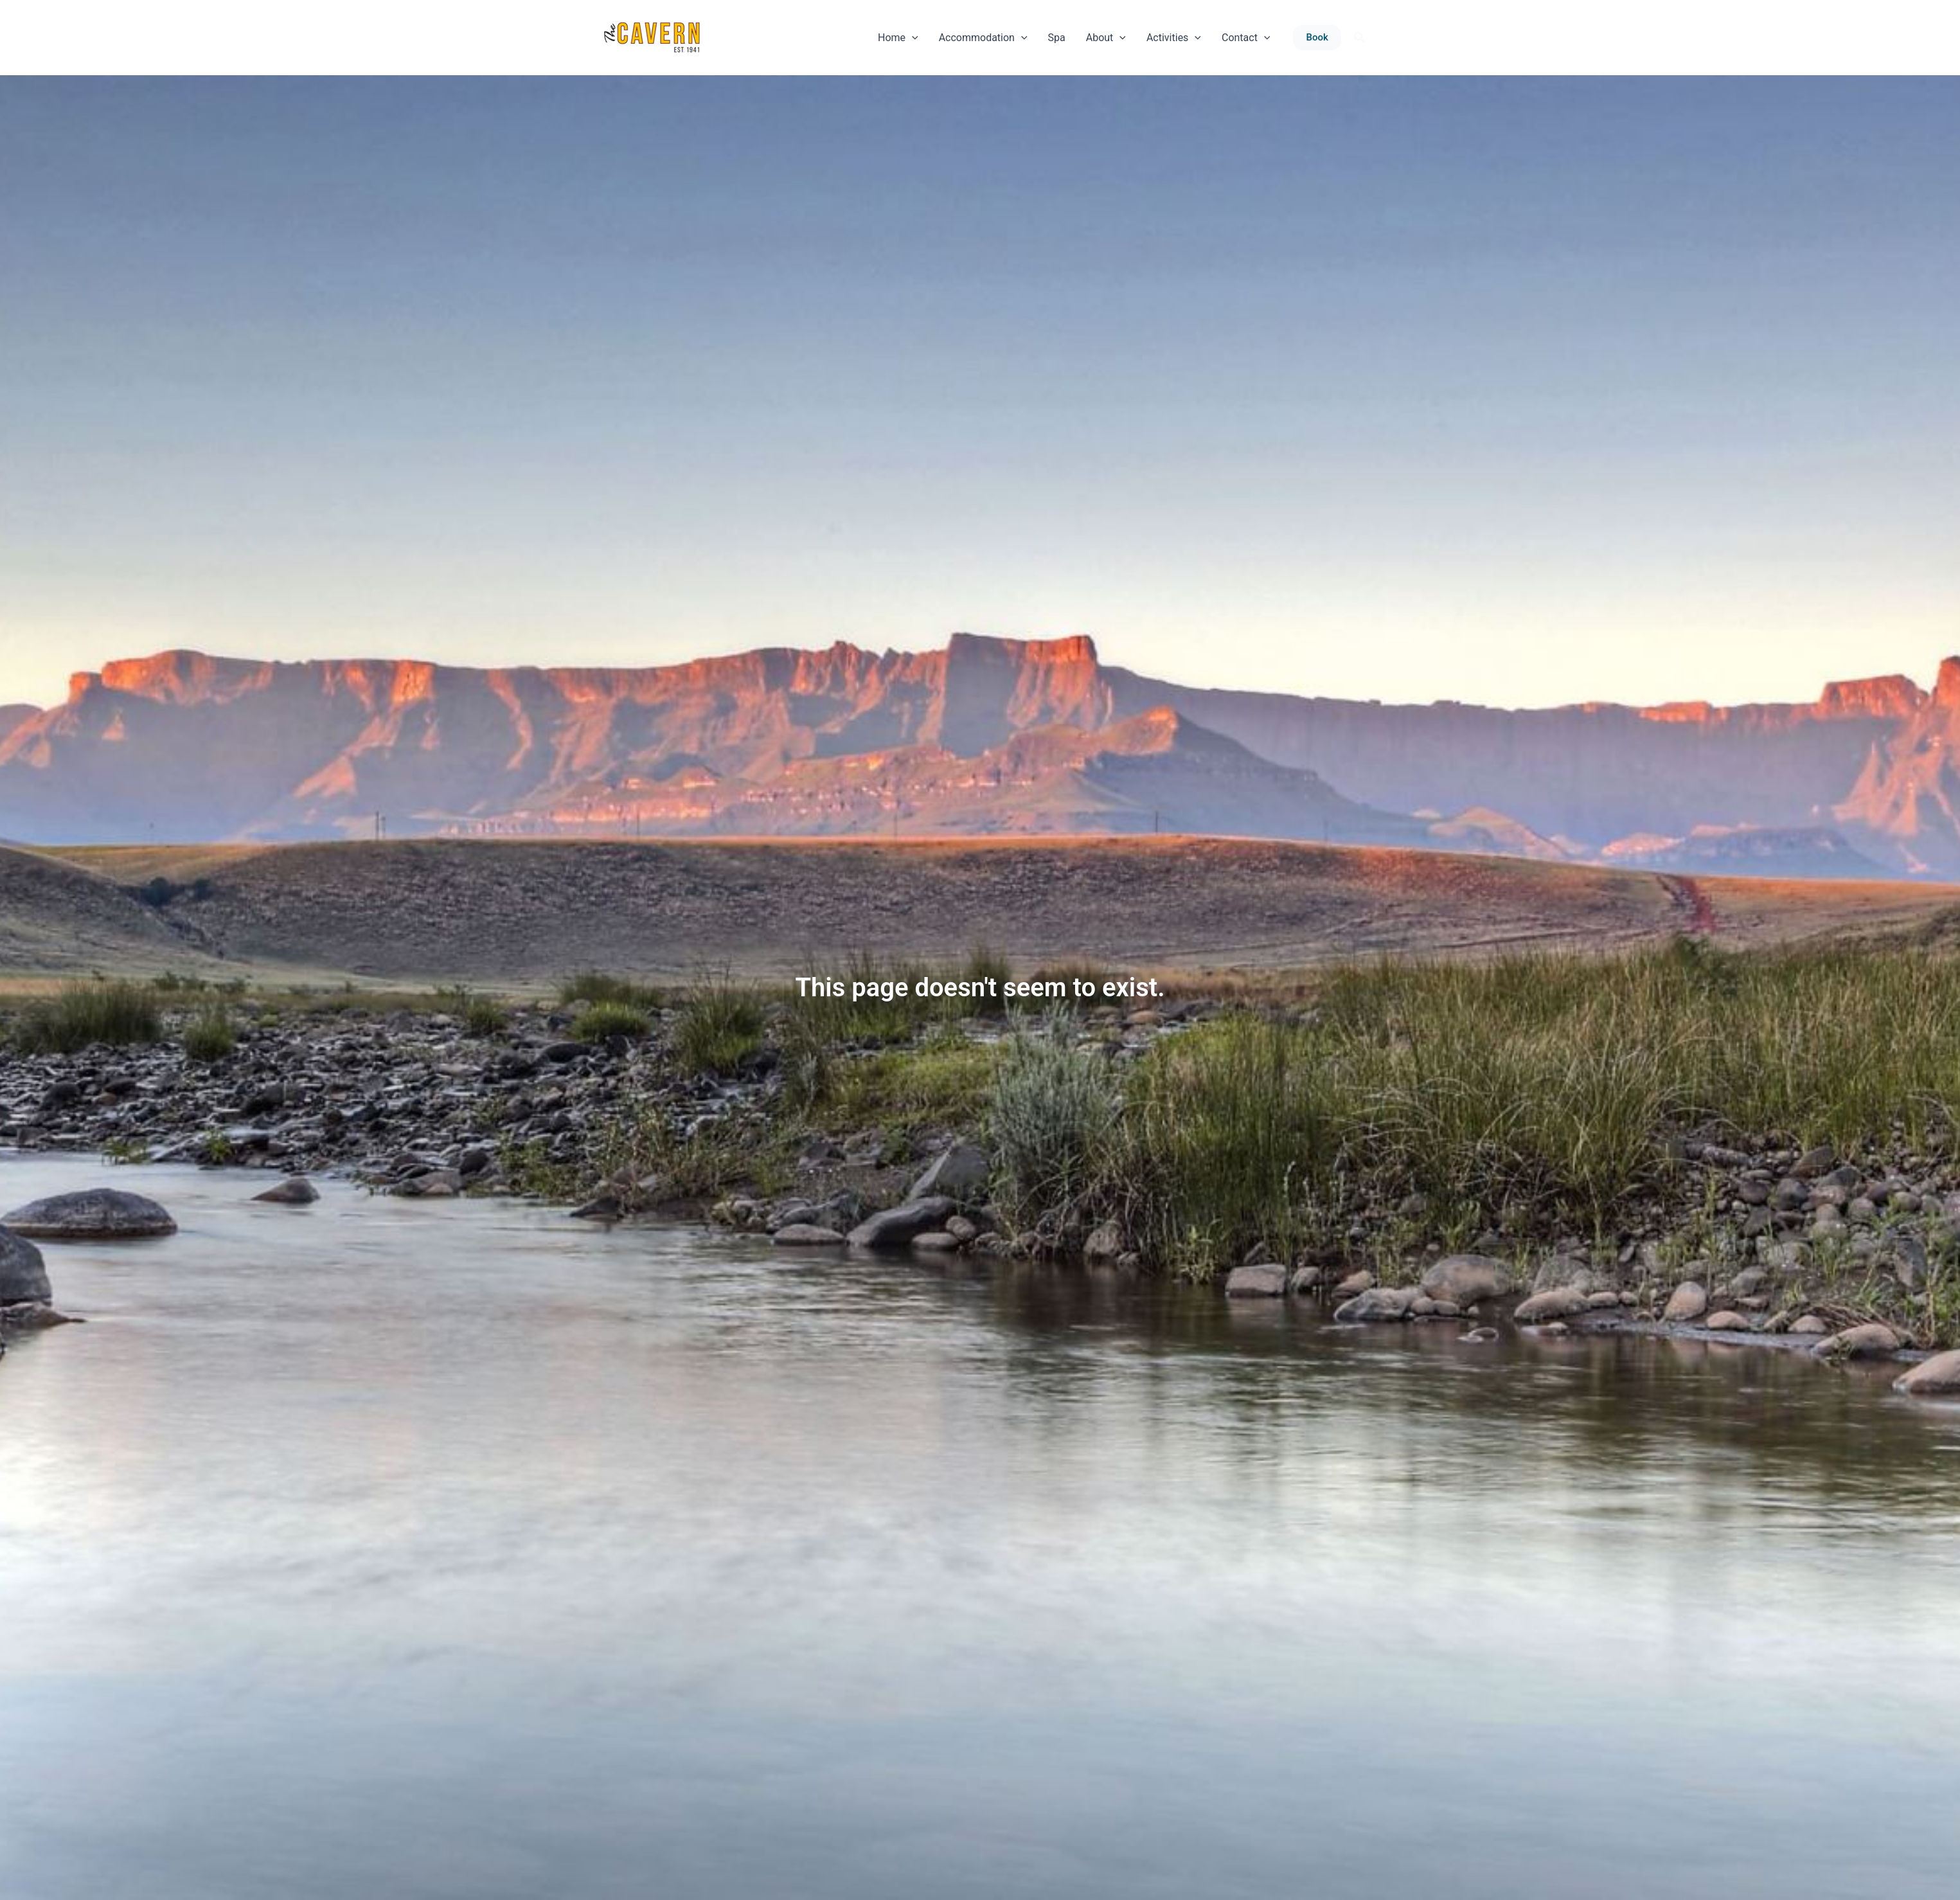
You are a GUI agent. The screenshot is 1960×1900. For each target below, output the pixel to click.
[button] (1317, 37)
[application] (911, 38)
